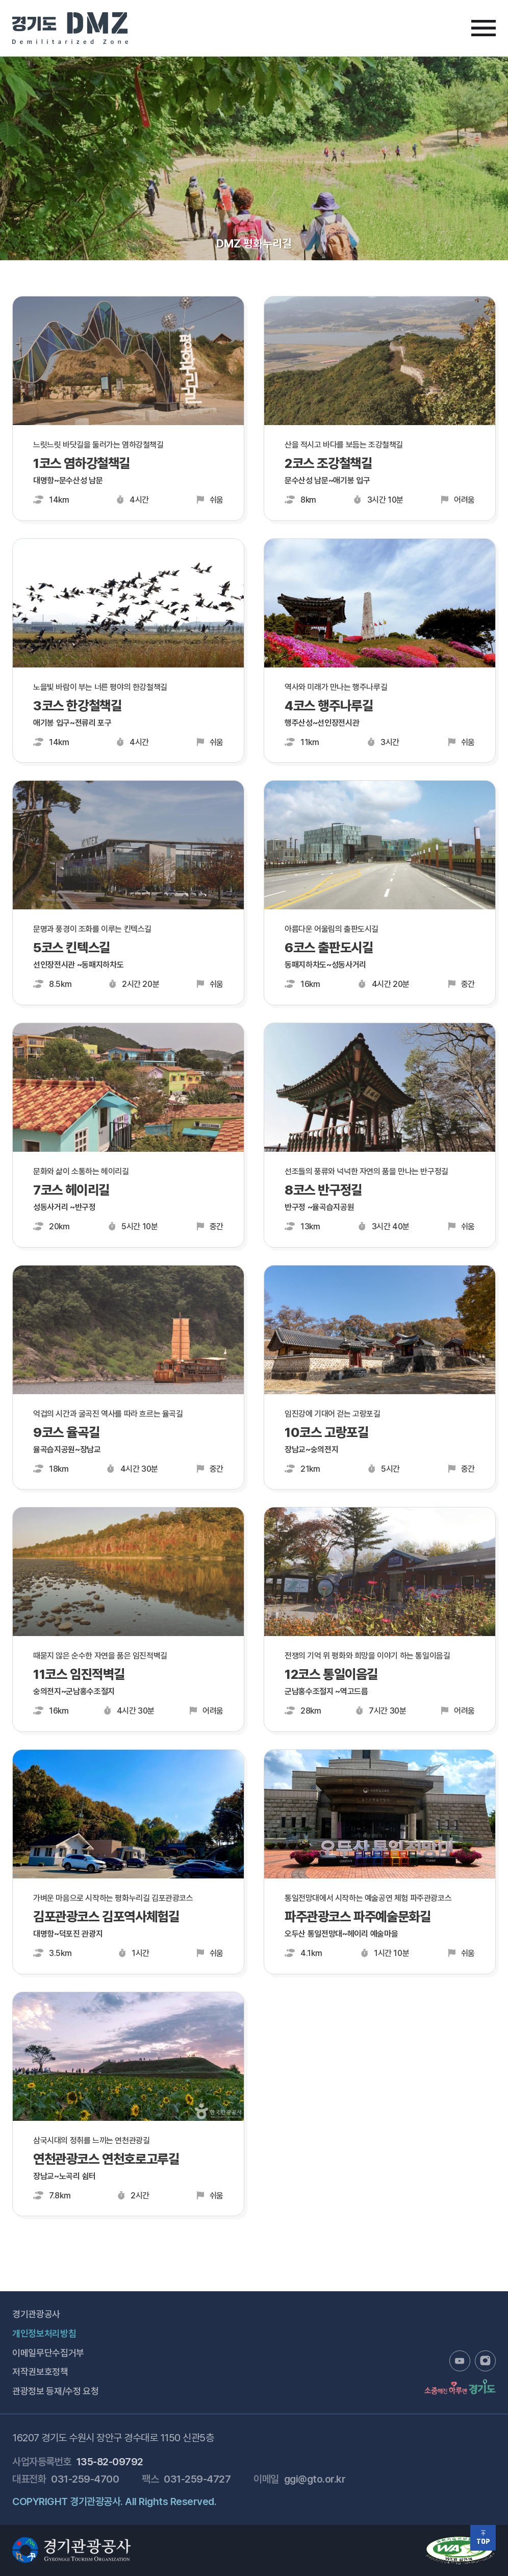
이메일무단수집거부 (48, 2352)
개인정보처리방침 (44, 2333)
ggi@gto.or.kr (315, 2479)
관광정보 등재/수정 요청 (55, 2391)
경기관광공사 (36, 2314)
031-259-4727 (197, 2479)
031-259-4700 (85, 2479)
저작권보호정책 (40, 2371)
